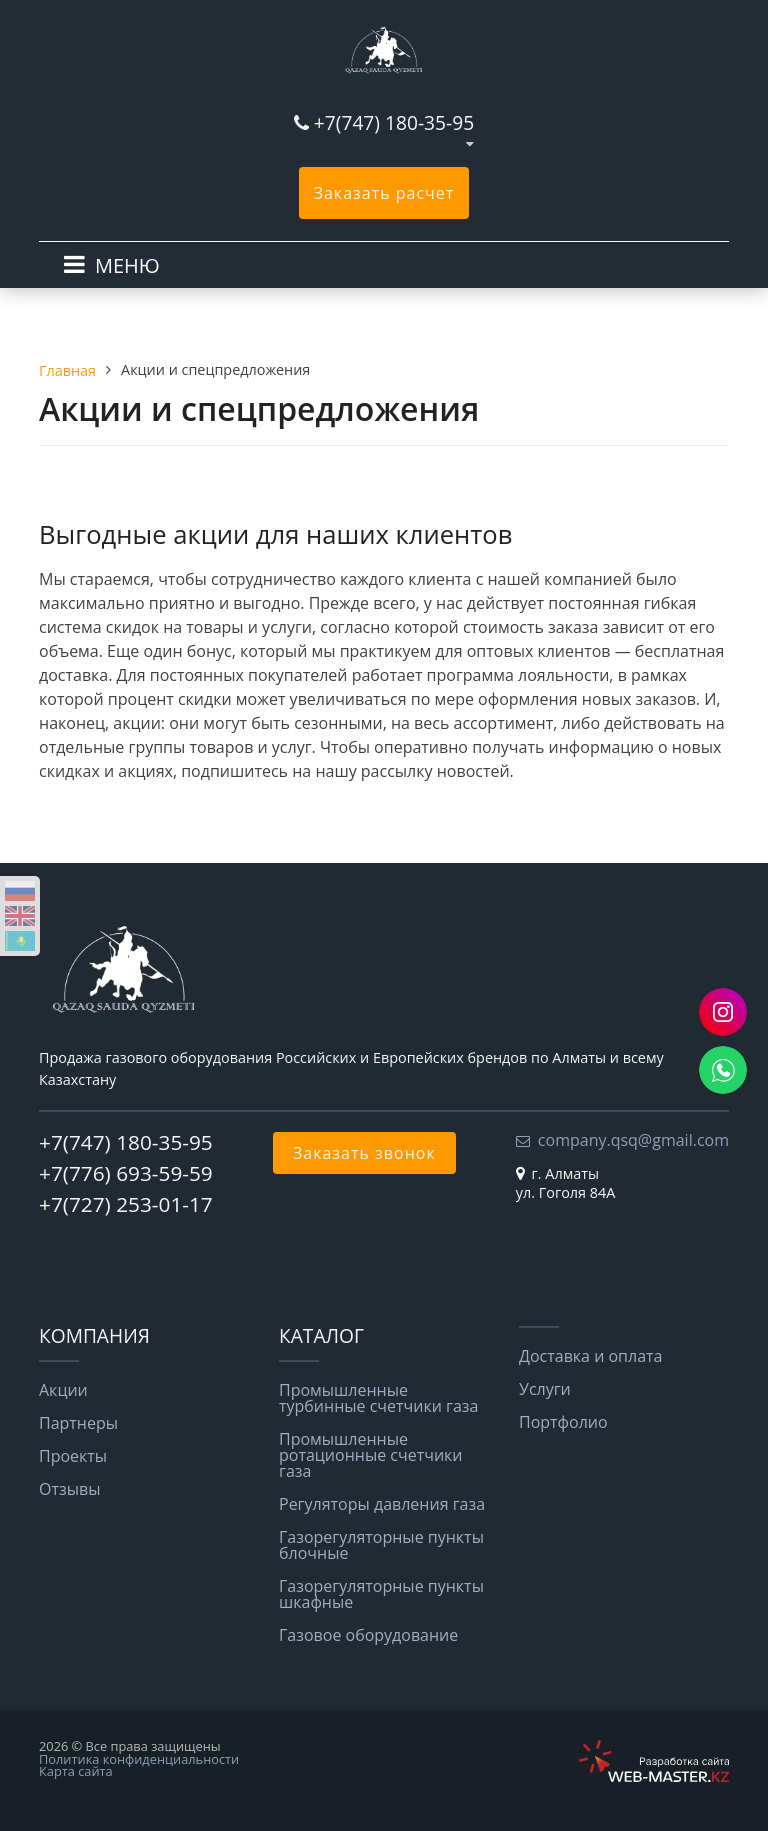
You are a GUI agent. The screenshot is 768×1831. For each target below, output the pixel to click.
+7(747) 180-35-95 (394, 122)
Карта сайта (76, 1771)
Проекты (73, 1456)
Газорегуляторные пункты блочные (381, 1545)
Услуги (545, 1389)
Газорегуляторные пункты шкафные (381, 1594)
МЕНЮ (127, 265)
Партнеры (78, 1423)
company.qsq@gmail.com (633, 1140)
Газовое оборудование (368, 1635)
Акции (63, 1390)
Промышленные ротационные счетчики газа (371, 1455)
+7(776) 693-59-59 (126, 1173)
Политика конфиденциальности (139, 1759)
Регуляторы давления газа (382, 1504)
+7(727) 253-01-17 (126, 1204)
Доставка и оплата (591, 1356)
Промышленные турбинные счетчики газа (378, 1398)
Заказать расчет (384, 193)
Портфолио (563, 1422)
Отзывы (69, 1489)
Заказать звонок (364, 1153)
